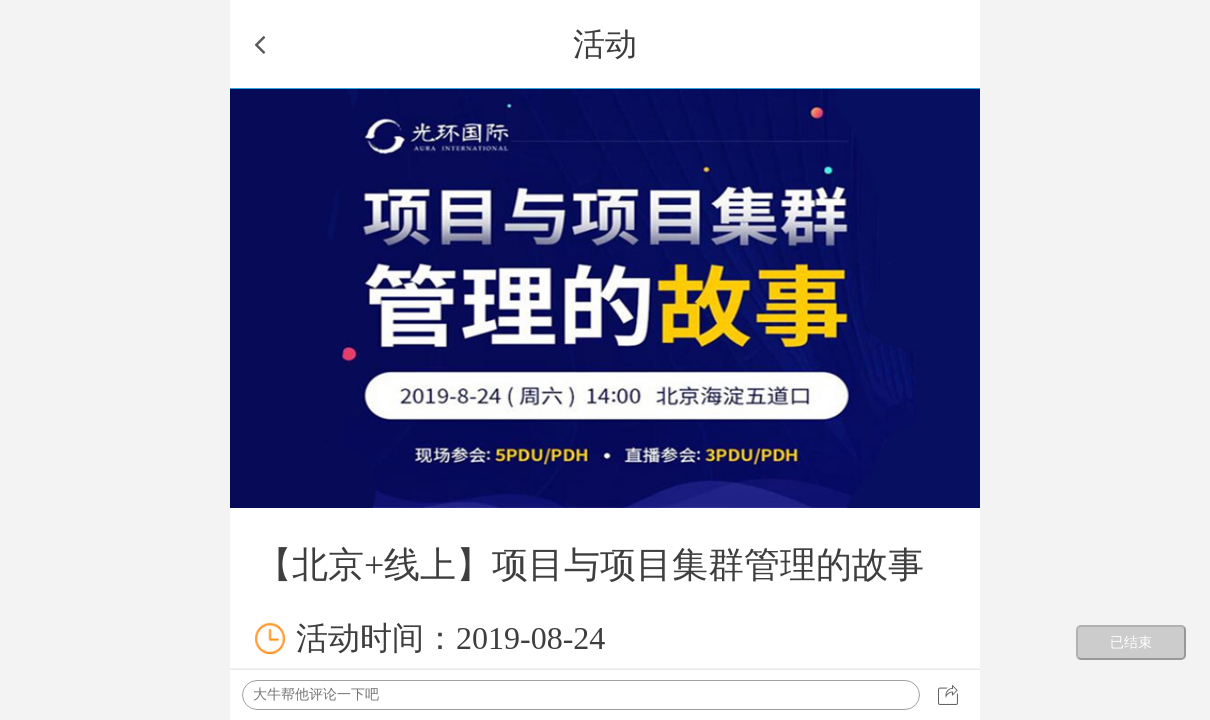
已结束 (1131, 642)
